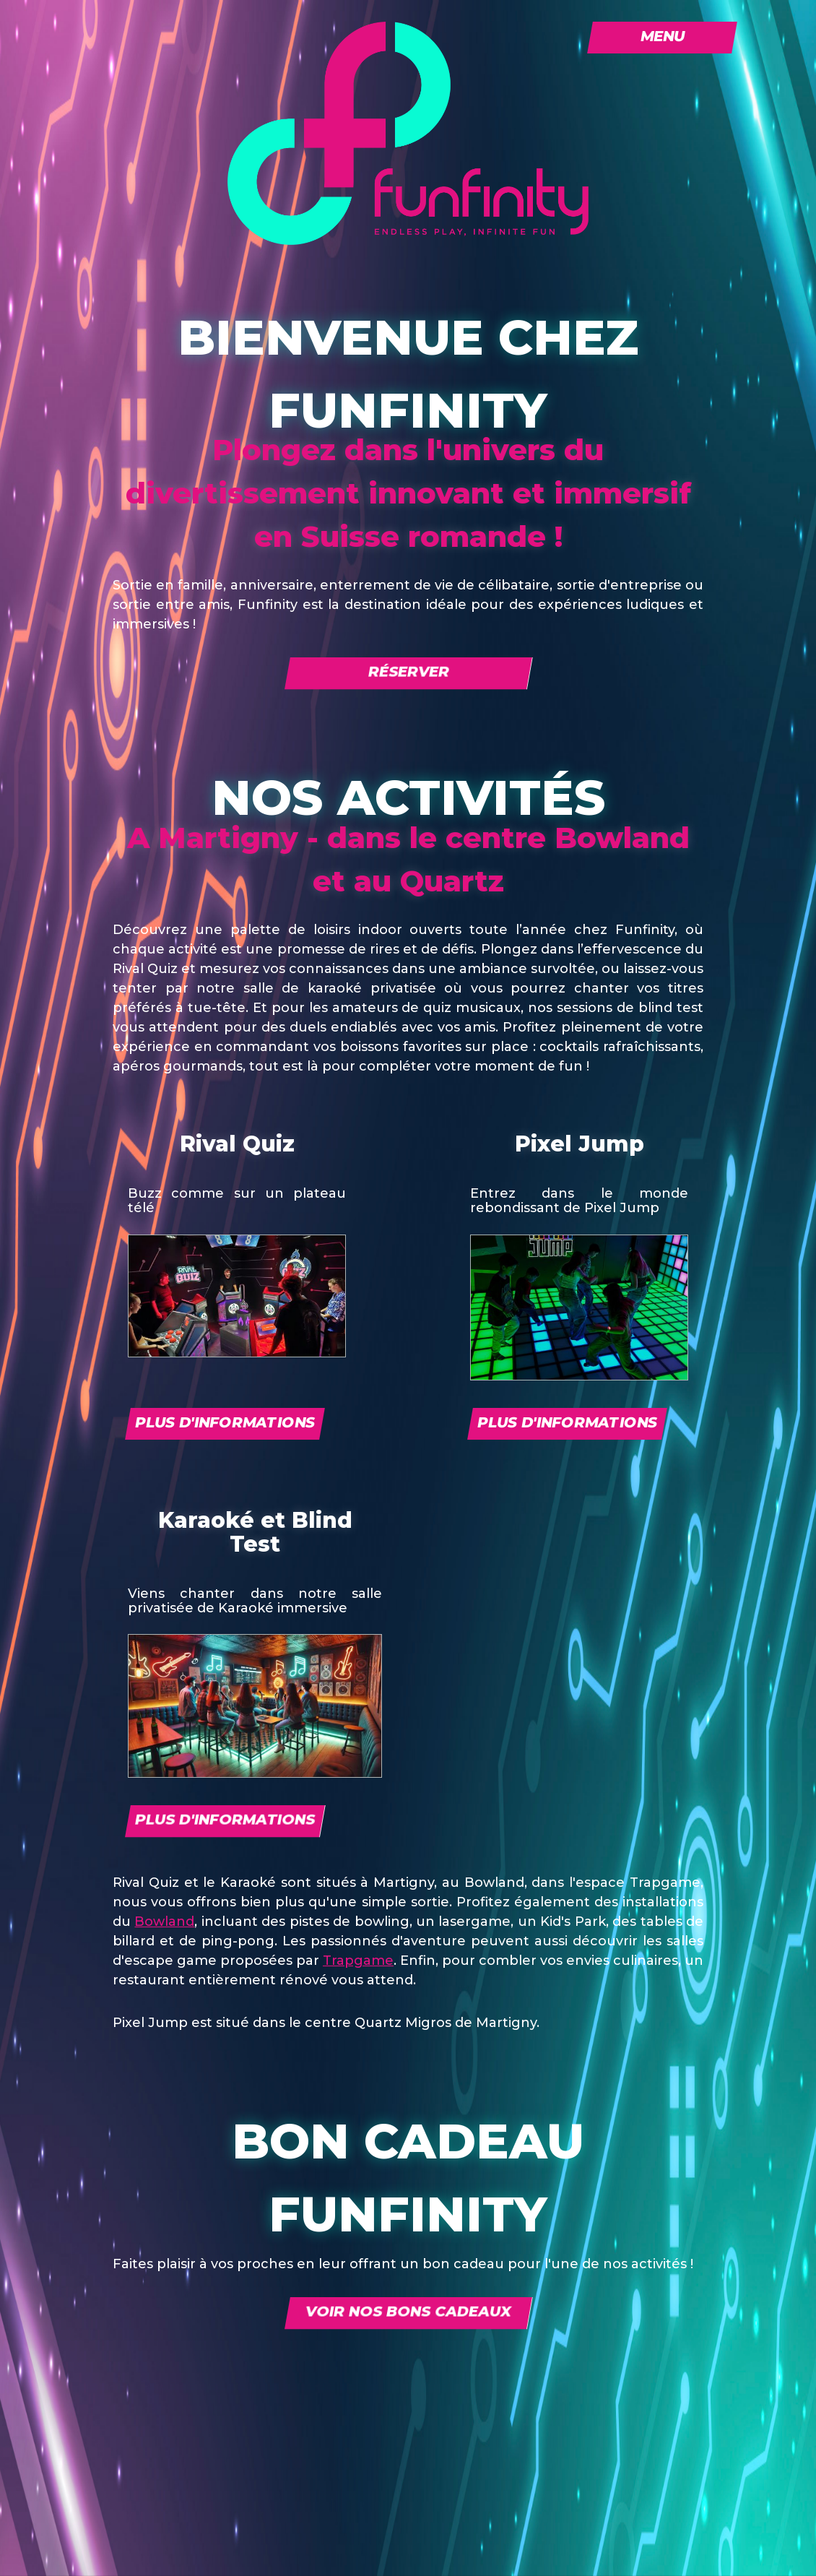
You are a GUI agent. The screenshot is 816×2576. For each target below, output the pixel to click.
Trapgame (358, 1960)
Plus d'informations (225, 1422)
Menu (662, 36)
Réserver (408, 671)
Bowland (164, 1921)
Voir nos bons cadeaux (408, 2311)
